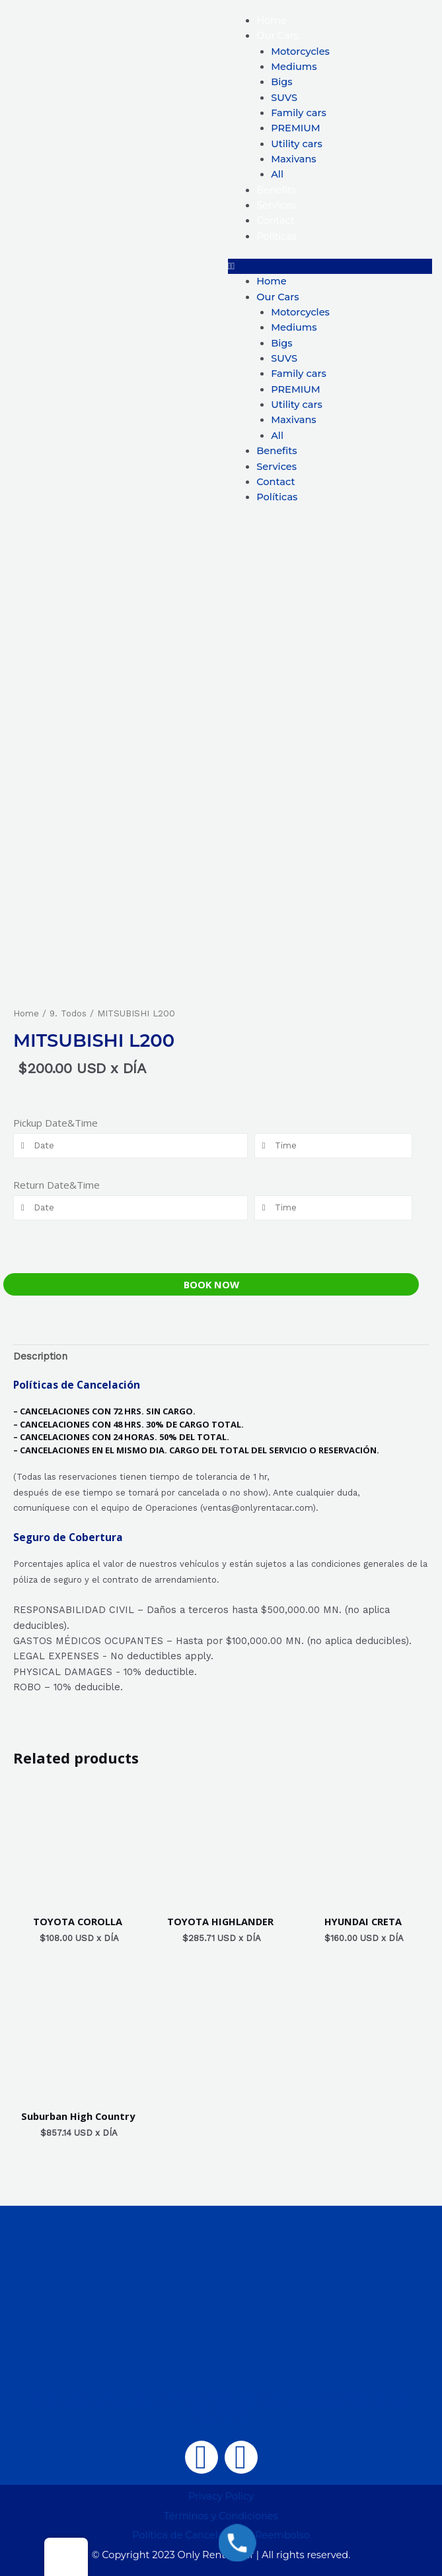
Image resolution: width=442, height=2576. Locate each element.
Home (271, 20)
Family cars (298, 113)
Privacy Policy (221, 2496)
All (277, 174)
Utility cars (296, 144)
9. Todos (68, 1013)
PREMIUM (295, 128)
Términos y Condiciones (221, 2516)
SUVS (284, 98)
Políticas (276, 236)
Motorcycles (300, 51)
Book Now (211, 1284)
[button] (330, 266)
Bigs (281, 82)
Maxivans (293, 159)
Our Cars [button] (277, 36)
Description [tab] (40, 1356)
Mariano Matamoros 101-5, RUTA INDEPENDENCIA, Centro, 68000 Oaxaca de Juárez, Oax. (221, 2407)
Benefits (276, 190)
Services (276, 205)
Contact (275, 220)
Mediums (293, 67)
